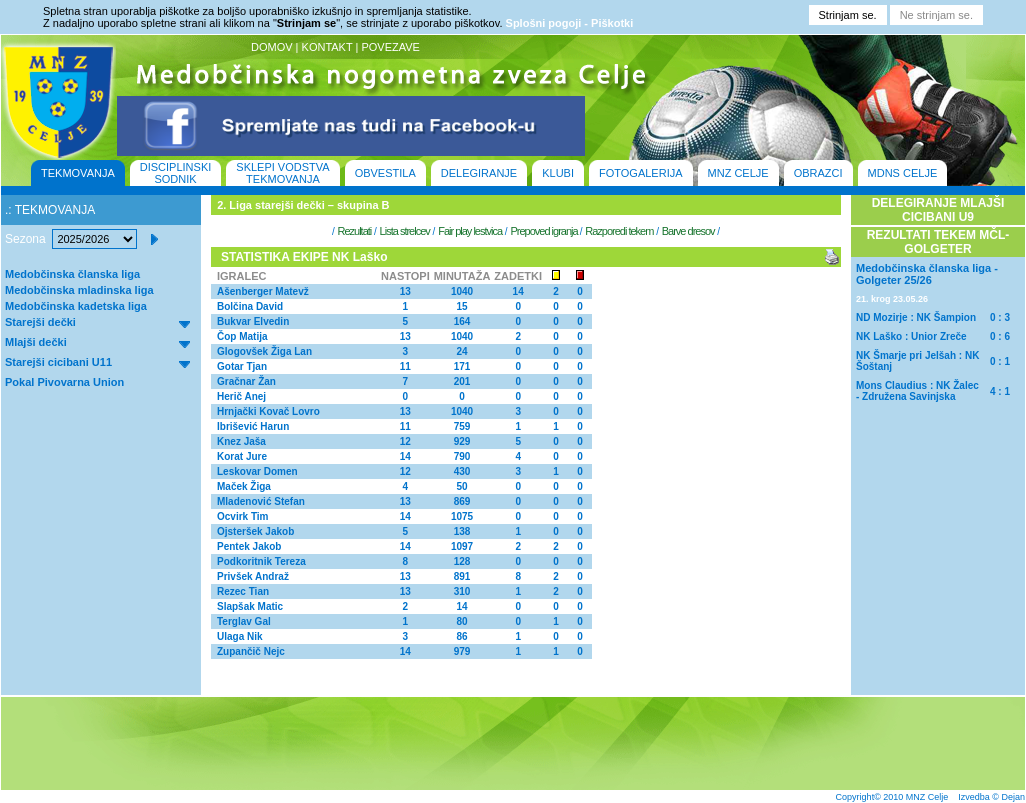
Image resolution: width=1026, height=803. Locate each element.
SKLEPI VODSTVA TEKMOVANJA (282, 173)
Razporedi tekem (619, 231)
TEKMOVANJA (78, 173)
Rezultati (354, 231)
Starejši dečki (40, 322)
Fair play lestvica (470, 231)
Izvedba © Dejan (991, 797)
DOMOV (272, 47)
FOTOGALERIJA (641, 173)
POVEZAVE (390, 47)
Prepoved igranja (544, 231)
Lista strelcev (405, 231)
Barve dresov (688, 231)
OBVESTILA (385, 173)
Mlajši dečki (36, 342)
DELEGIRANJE (479, 173)
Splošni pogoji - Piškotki (570, 23)
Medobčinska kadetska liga (76, 306)
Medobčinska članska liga (72, 274)
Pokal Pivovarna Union (64, 382)
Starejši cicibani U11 (58, 362)
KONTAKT (327, 47)
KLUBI (558, 173)
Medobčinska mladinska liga (79, 290)
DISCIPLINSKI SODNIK (176, 173)
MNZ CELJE (738, 173)
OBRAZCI (818, 173)
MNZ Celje (927, 797)
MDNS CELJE (903, 173)
